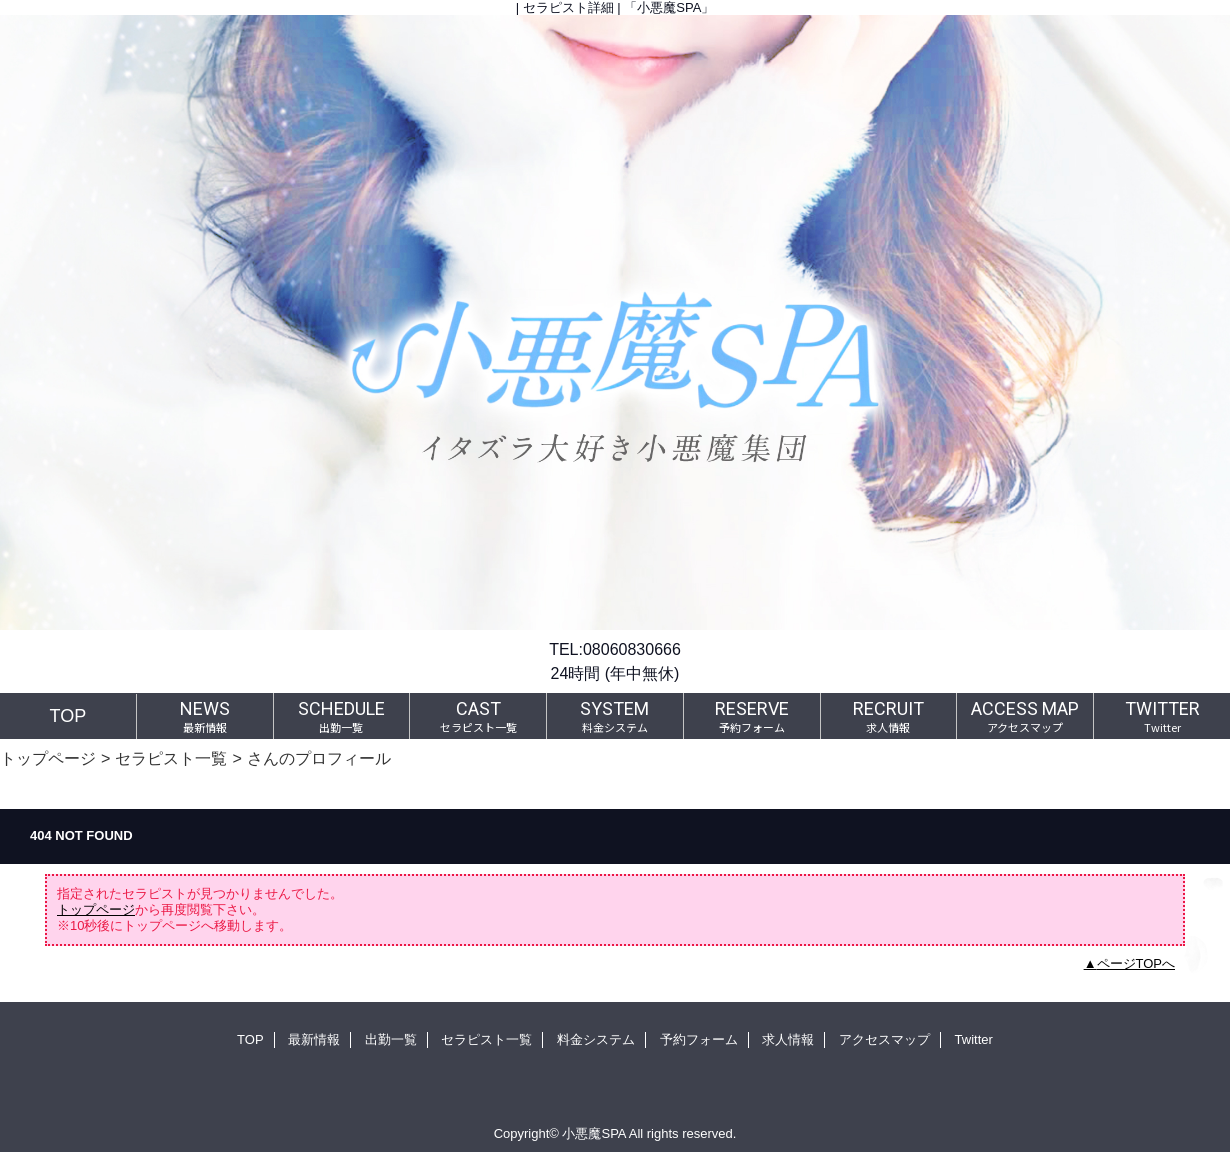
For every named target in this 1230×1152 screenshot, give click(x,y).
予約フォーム (699, 1039)
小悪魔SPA (593, 1133)
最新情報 (314, 1039)
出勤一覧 (391, 1039)
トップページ (48, 758)
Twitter (974, 1039)
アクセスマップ (884, 1039)
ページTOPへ (1136, 963)
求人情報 (788, 1039)
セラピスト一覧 (171, 758)
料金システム (596, 1039)
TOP (68, 716)
